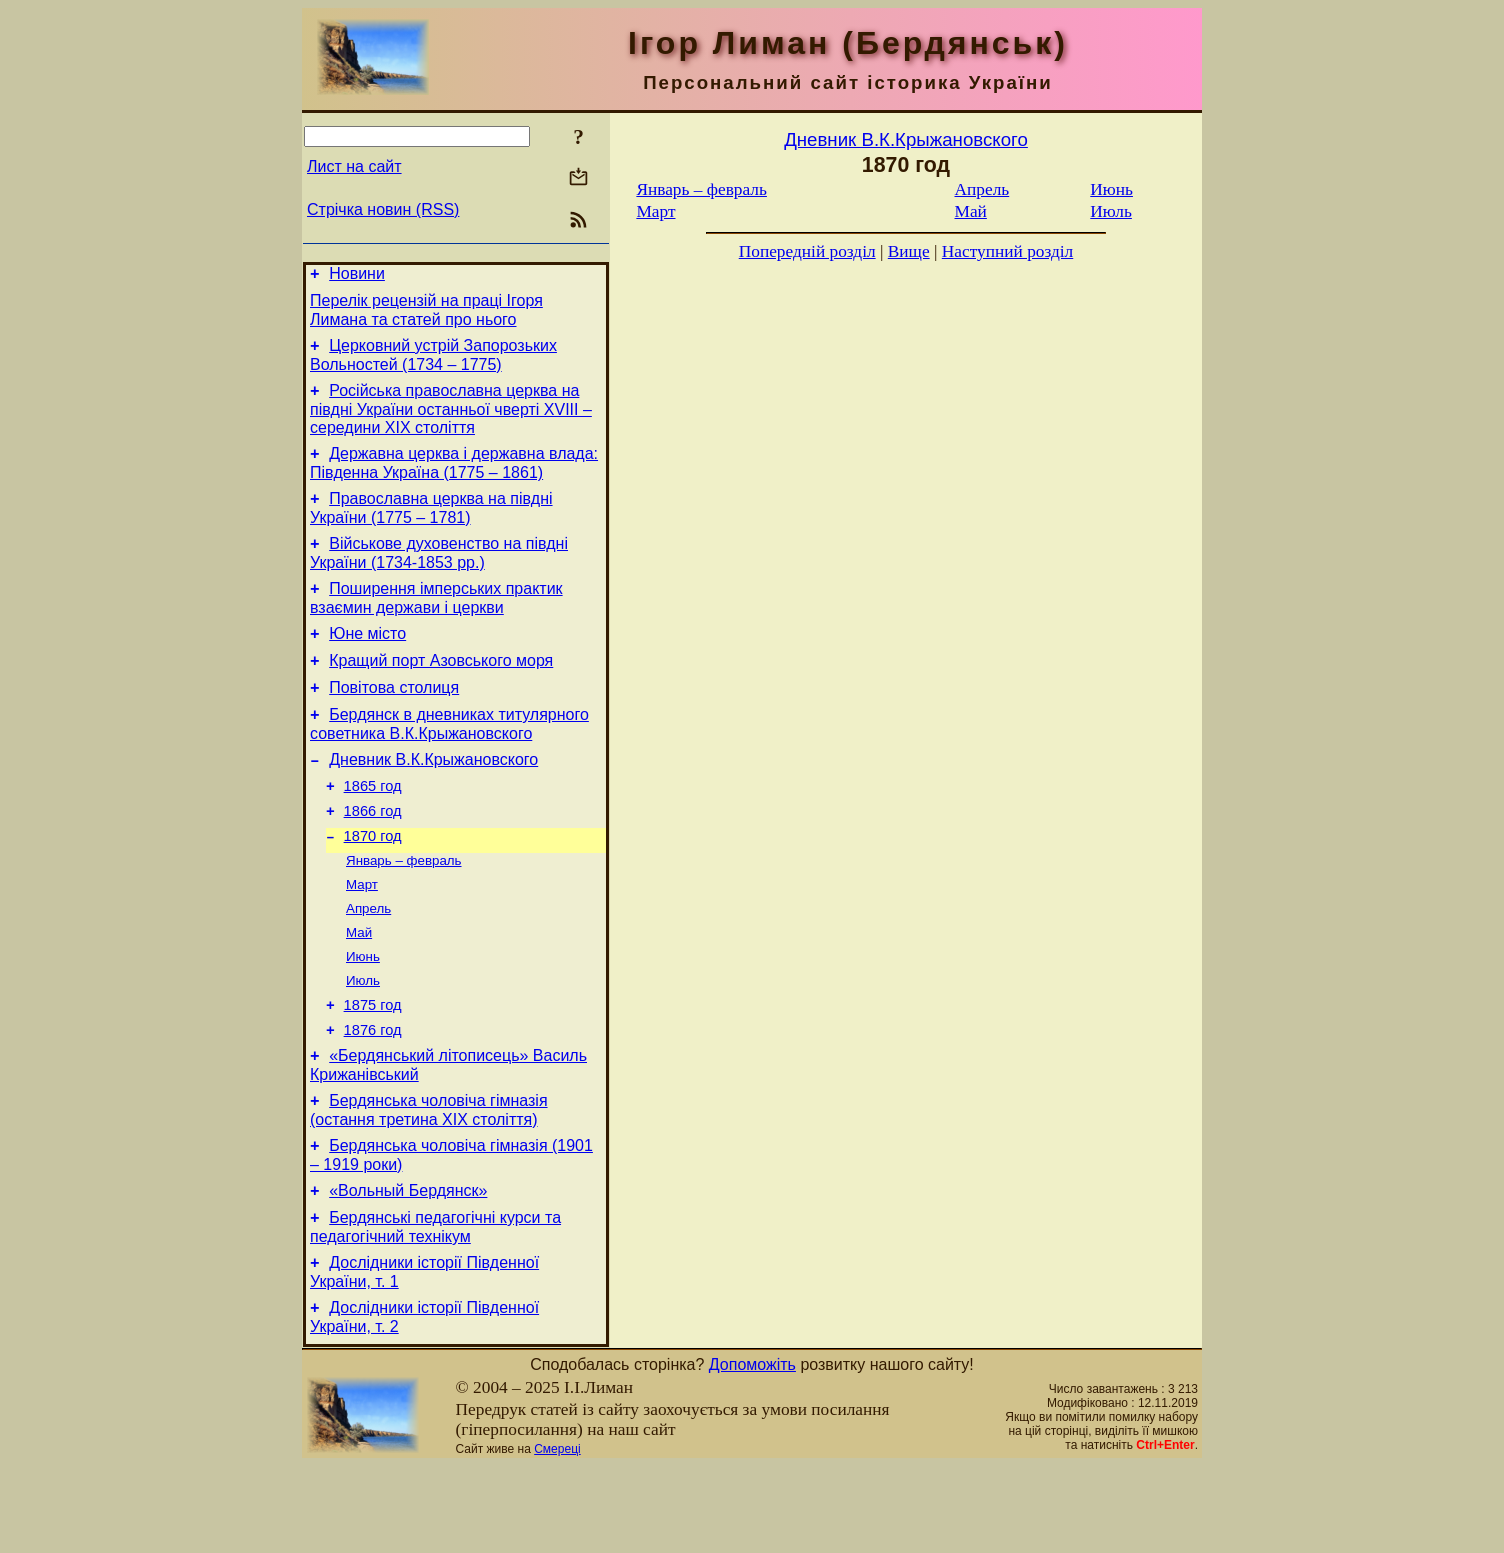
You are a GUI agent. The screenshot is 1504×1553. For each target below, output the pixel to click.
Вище (909, 251)
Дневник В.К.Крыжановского (433, 798)
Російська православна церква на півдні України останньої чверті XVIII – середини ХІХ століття (451, 421)
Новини (357, 276)
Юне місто (367, 660)
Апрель (368, 962)
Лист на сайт (354, 166)
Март (362, 936)
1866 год (373, 856)
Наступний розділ (1007, 251)
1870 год (373, 884)
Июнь (363, 1014)
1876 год (373, 1096)
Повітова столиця (394, 720)
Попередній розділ (807, 251)
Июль (363, 1040)
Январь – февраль (404, 910)
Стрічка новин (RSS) (383, 209)
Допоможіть (752, 1451)
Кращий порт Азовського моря (441, 690)
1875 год (373, 1068)
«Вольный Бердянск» (408, 1268)
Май (359, 988)
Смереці (557, 1536)
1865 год (373, 828)
